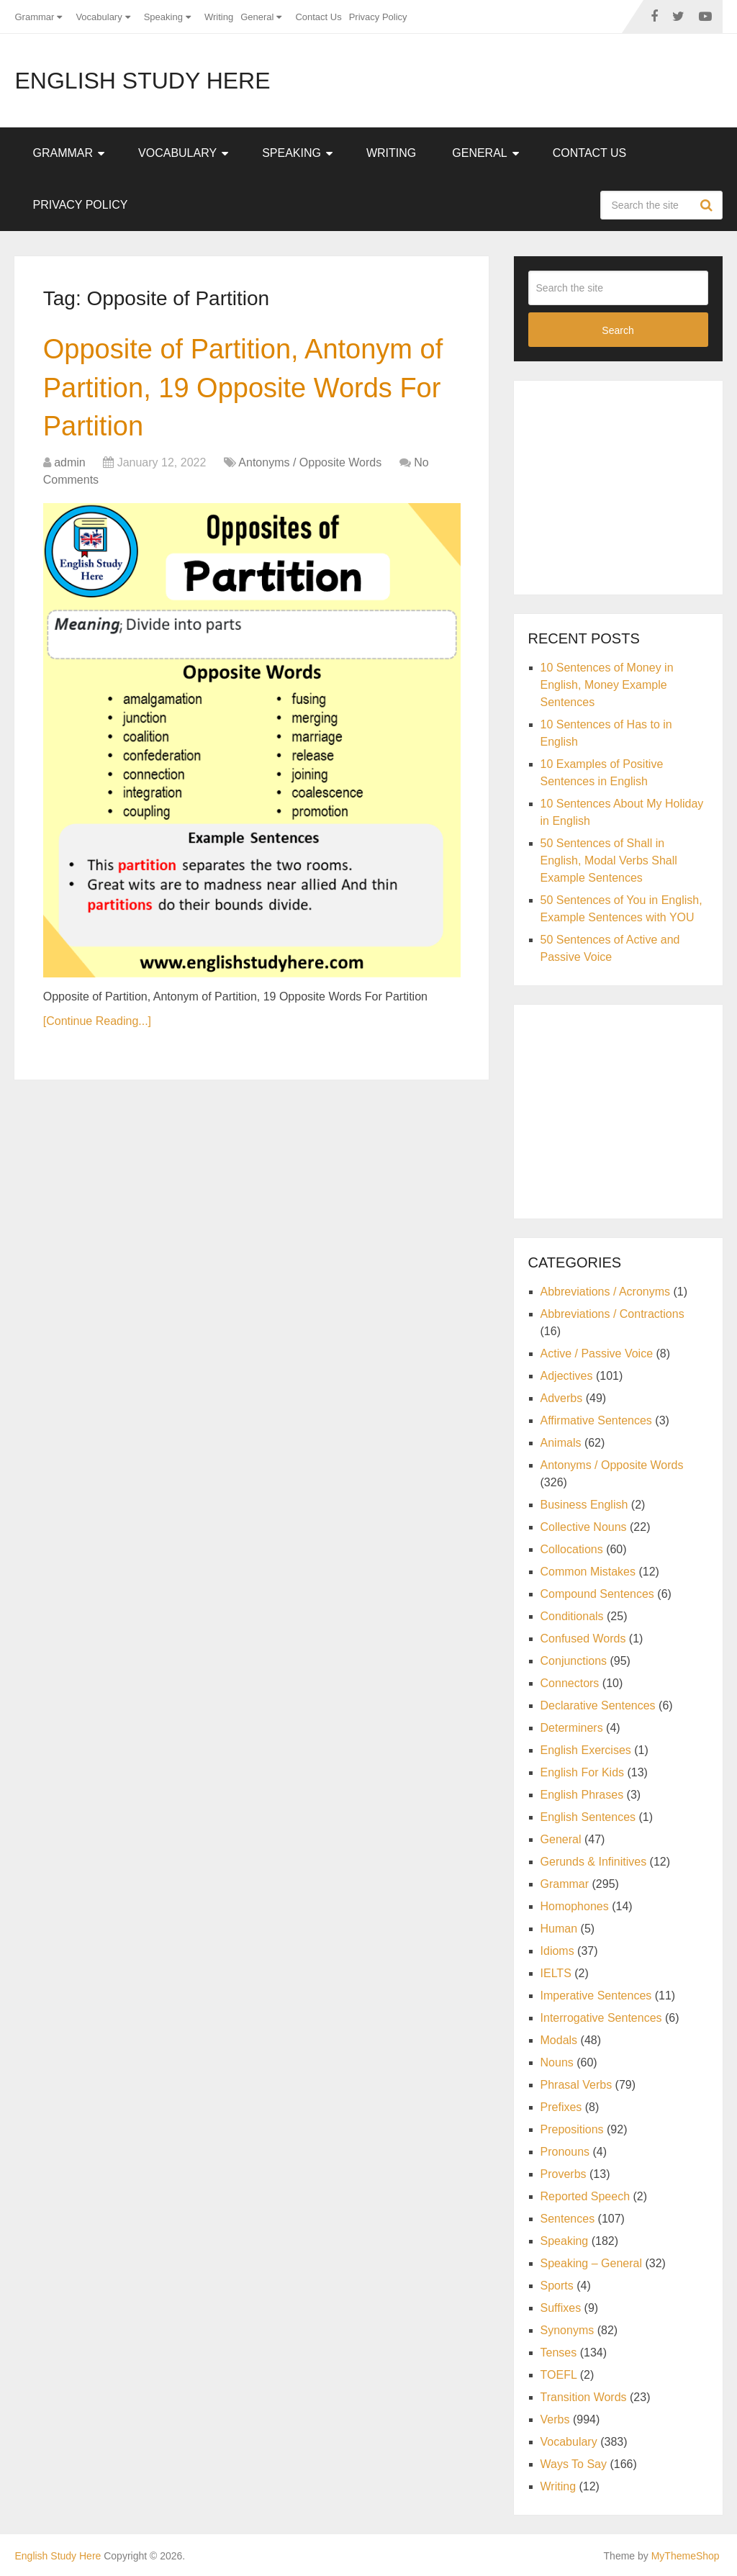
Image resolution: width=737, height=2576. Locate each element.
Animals (561, 1443)
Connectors (570, 1683)
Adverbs (562, 1398)
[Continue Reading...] (97, 1021)
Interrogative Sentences (601, 2018)
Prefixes (561, 2107)
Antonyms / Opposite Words (309, 462)
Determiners (572, 1728)
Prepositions (572, 2129)
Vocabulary (99, 17)
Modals (559, 2040)
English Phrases (582, 1795)
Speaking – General (591, 2263)
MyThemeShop (685, 2556)
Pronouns (565, 2152)
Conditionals (572, 1616)
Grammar (34, 17)
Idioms (557, 1951)
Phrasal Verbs (576, 2085)
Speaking (163, 17)
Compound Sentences (597, 1594)
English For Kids (583, 1772)
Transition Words (584, 2397)
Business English (584, 1505)
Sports (557, 2285)
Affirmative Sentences (596, 1420)
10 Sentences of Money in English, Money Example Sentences (607, 684)
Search (708, 205)
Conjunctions (574, 1661)
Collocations (572, 1549)
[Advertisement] (632, 485)
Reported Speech (585, 2196)
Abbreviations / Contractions (612, 1314)
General (256, 17)
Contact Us (318, 17)
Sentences (568, 2219)
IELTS (556, 1973)
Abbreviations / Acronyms (606, 1291)
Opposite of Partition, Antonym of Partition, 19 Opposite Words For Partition (243, 387)
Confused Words (583, 1638)
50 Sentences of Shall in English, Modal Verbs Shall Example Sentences (609, 860)
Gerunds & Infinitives (594, 1862)
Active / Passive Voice (597, 1353)
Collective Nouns (584, 1527)
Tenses (559, 2352)
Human (559, 1928)
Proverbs (564, 2174)
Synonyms (567, 2330)
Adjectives (567, 1376)
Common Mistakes (588, 1571)
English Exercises (586, 1750)
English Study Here (142, 80)
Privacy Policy (378, 17)
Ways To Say (574, 2464)
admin (70, 462)
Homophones (575, 1906)
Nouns (557, 2062)
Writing (218, 17)
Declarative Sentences (598, 1705)
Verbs (555, 2419)
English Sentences (588, 1817)
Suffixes (561, 2308)
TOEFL (559, 2375)
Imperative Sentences (596, 1995)
